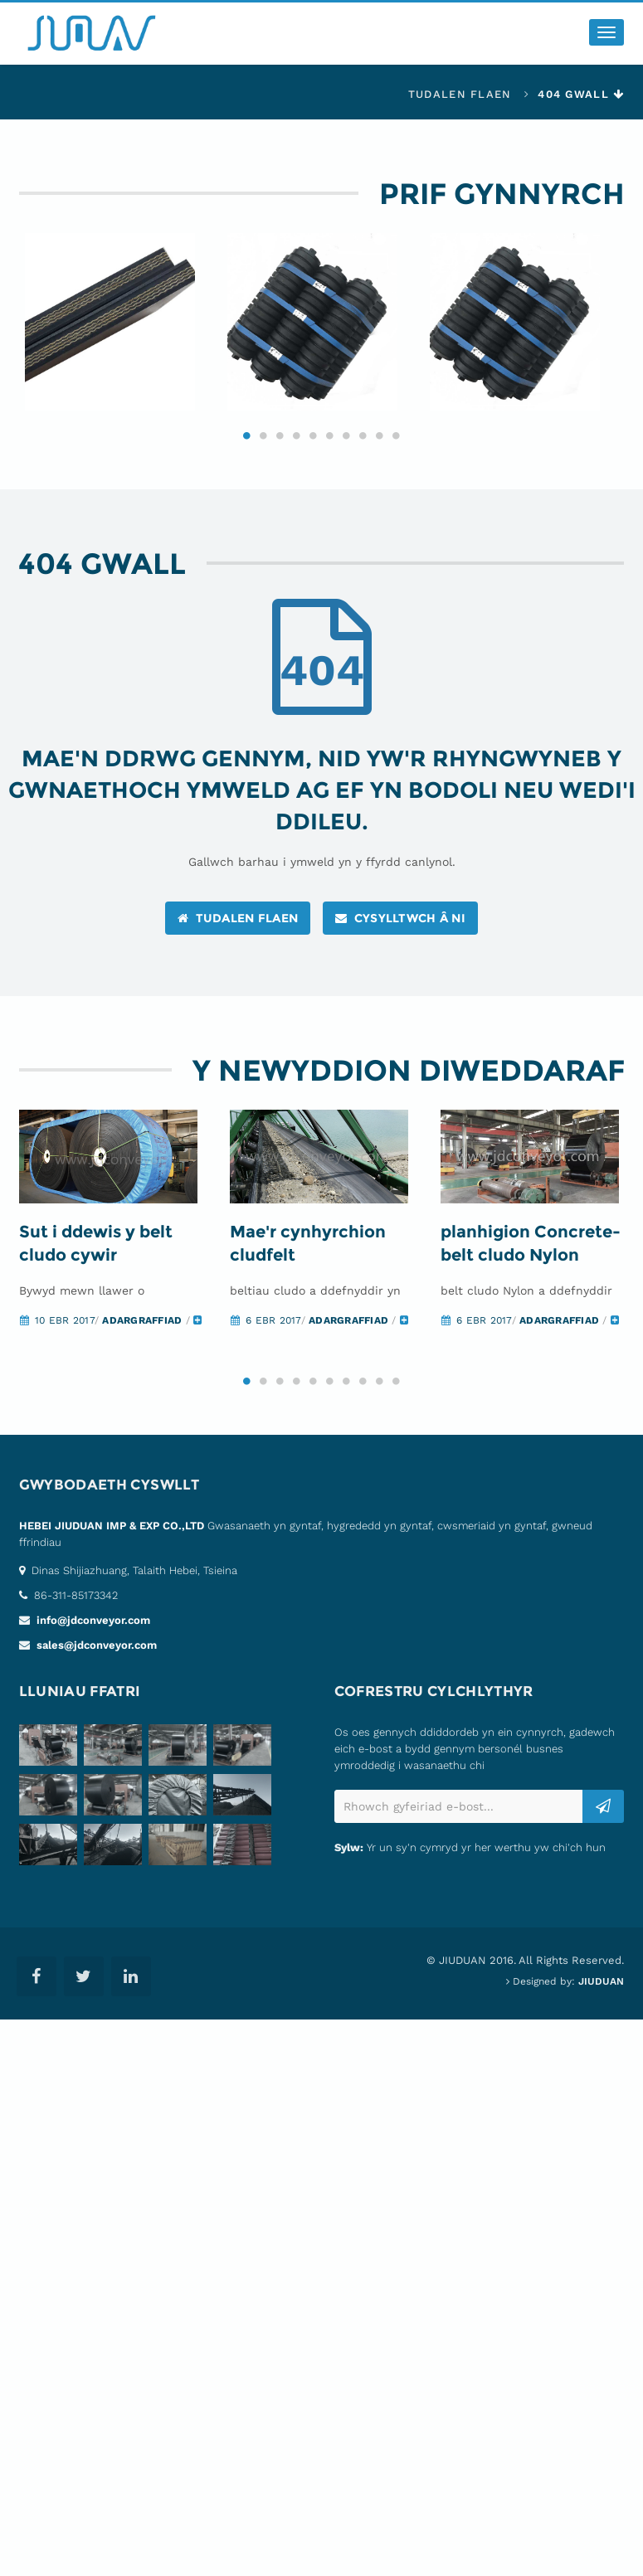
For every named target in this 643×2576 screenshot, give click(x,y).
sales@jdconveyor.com (95, 1660)
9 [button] (379, 448)
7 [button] (346, 448)
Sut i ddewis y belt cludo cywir (96, 1257)
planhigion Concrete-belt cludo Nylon (531, 1257)
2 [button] (263, 448)
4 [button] (296, 448)
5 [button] (312, 448)
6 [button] (329, 448)
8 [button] (362, 448)
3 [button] (279, 448)
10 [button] (395, 448)
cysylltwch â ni (400, 930)
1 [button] (246, 448)
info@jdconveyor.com (91, 1635)
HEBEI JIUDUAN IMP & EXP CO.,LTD (111, 1540)
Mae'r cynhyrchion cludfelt (308, 1257)
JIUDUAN (601, 1996)
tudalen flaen (460, 94)
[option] (120, 328)
